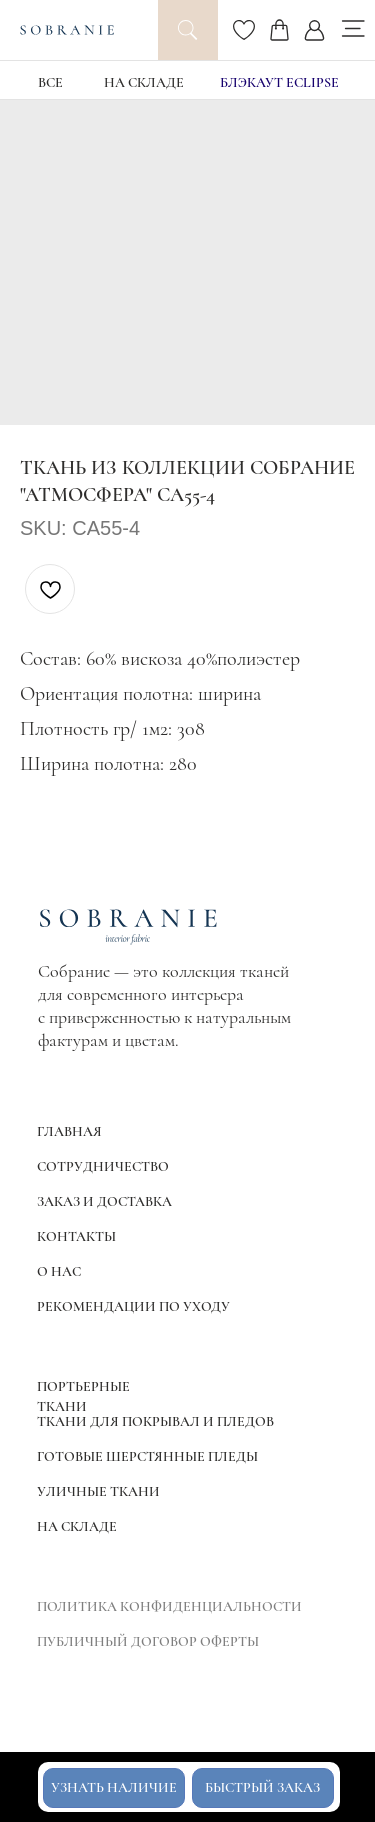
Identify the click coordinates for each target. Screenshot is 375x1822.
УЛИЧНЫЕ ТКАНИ (98, 1491)
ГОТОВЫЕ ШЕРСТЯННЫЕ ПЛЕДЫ (147, 1456)
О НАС (59, 1271)
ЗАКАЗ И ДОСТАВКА (104, 1201)
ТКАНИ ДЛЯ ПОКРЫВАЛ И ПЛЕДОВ (155, 1421)
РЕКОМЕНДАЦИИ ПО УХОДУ (133, 1306)
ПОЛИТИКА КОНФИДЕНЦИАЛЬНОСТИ (169, 1606)
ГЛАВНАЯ (69, 1131)
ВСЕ (50, 82)
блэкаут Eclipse (279, 82)
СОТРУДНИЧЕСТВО (103, 1166)
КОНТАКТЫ (76, 1236)
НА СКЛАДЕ (144, 82)
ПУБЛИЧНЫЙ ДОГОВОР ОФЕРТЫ (148, 1641)
